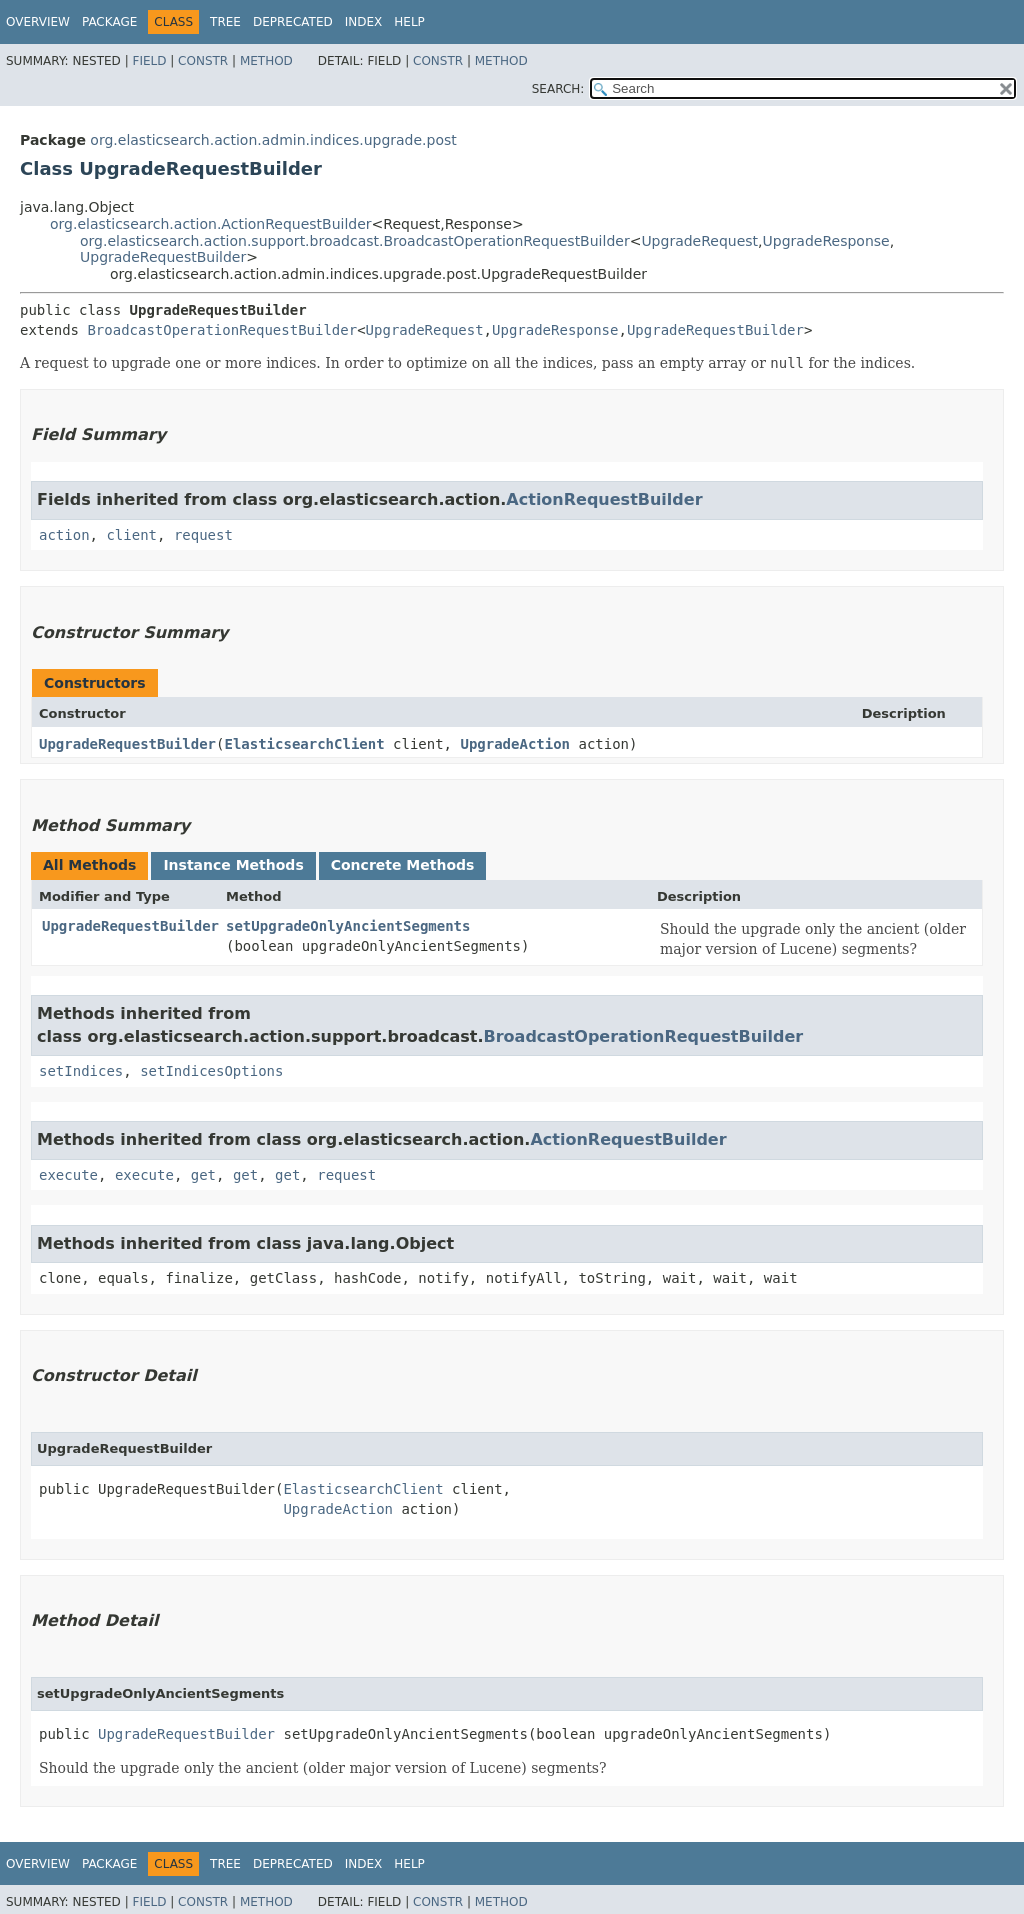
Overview (38, 22)
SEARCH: (558, 89)
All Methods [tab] (89, 865)
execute (68, 1175)
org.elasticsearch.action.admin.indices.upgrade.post (273, 140)
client (131, 535)
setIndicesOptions (211, 1071)
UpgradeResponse (826, 241)
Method (266, 61)
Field (149, 61)
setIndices (81, 1071)
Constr (203, 61)
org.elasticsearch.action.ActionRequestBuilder (211, 224)
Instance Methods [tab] (233, 865)
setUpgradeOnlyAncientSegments (348, 926)
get (203, 1175)
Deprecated (293, 22)
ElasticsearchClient (304, 744)
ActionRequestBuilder (604, 499)
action (64, 535)
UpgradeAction (515, 744)
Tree (225, 22)
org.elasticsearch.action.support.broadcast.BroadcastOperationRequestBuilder (355, 241)
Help (409, 22)
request (203, 535)
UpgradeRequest (699, 241)
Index (364, 22)
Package (109, 22)
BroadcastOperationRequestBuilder (222, 330)
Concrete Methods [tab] (403, 865)
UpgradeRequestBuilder (163, 257)
